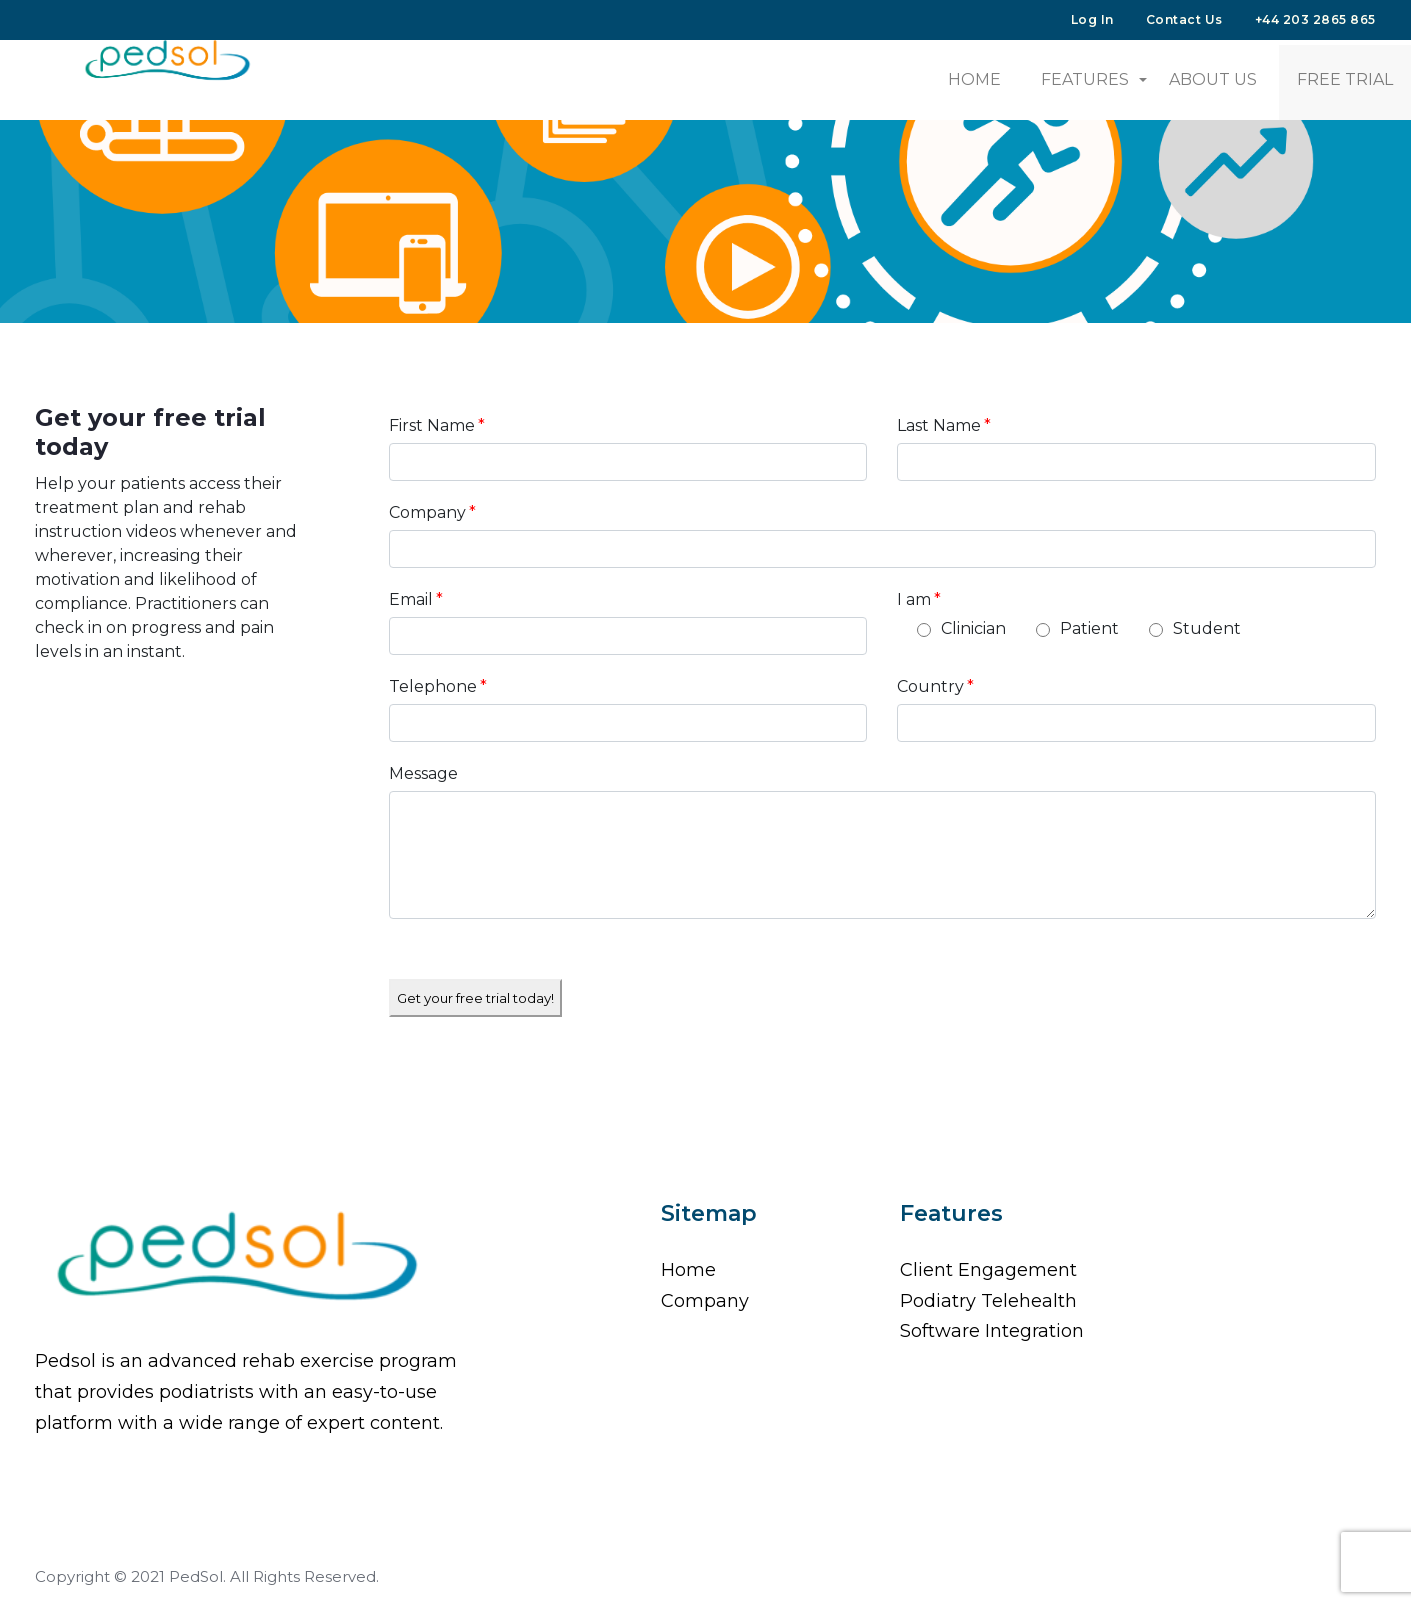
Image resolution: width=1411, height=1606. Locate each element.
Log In (1092, 19)
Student (1207, 628)
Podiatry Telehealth (988, 1301)
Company (432, 512)
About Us (1213, 79)
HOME (974, 79)
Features (1085, 79)
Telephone (438, 686)
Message (423, 773)
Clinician (973, 628)
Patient (1089, 628)
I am (919, 599)
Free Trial (1345, 79)
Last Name (944, 425)
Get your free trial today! (475, 998)
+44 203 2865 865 (1315, 19)
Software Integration (992, 1331)
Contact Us (1184, 19)
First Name (437, 425)
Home (688, 1270)
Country (935, 686)
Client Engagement (988, 1270)
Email (416, 599)
